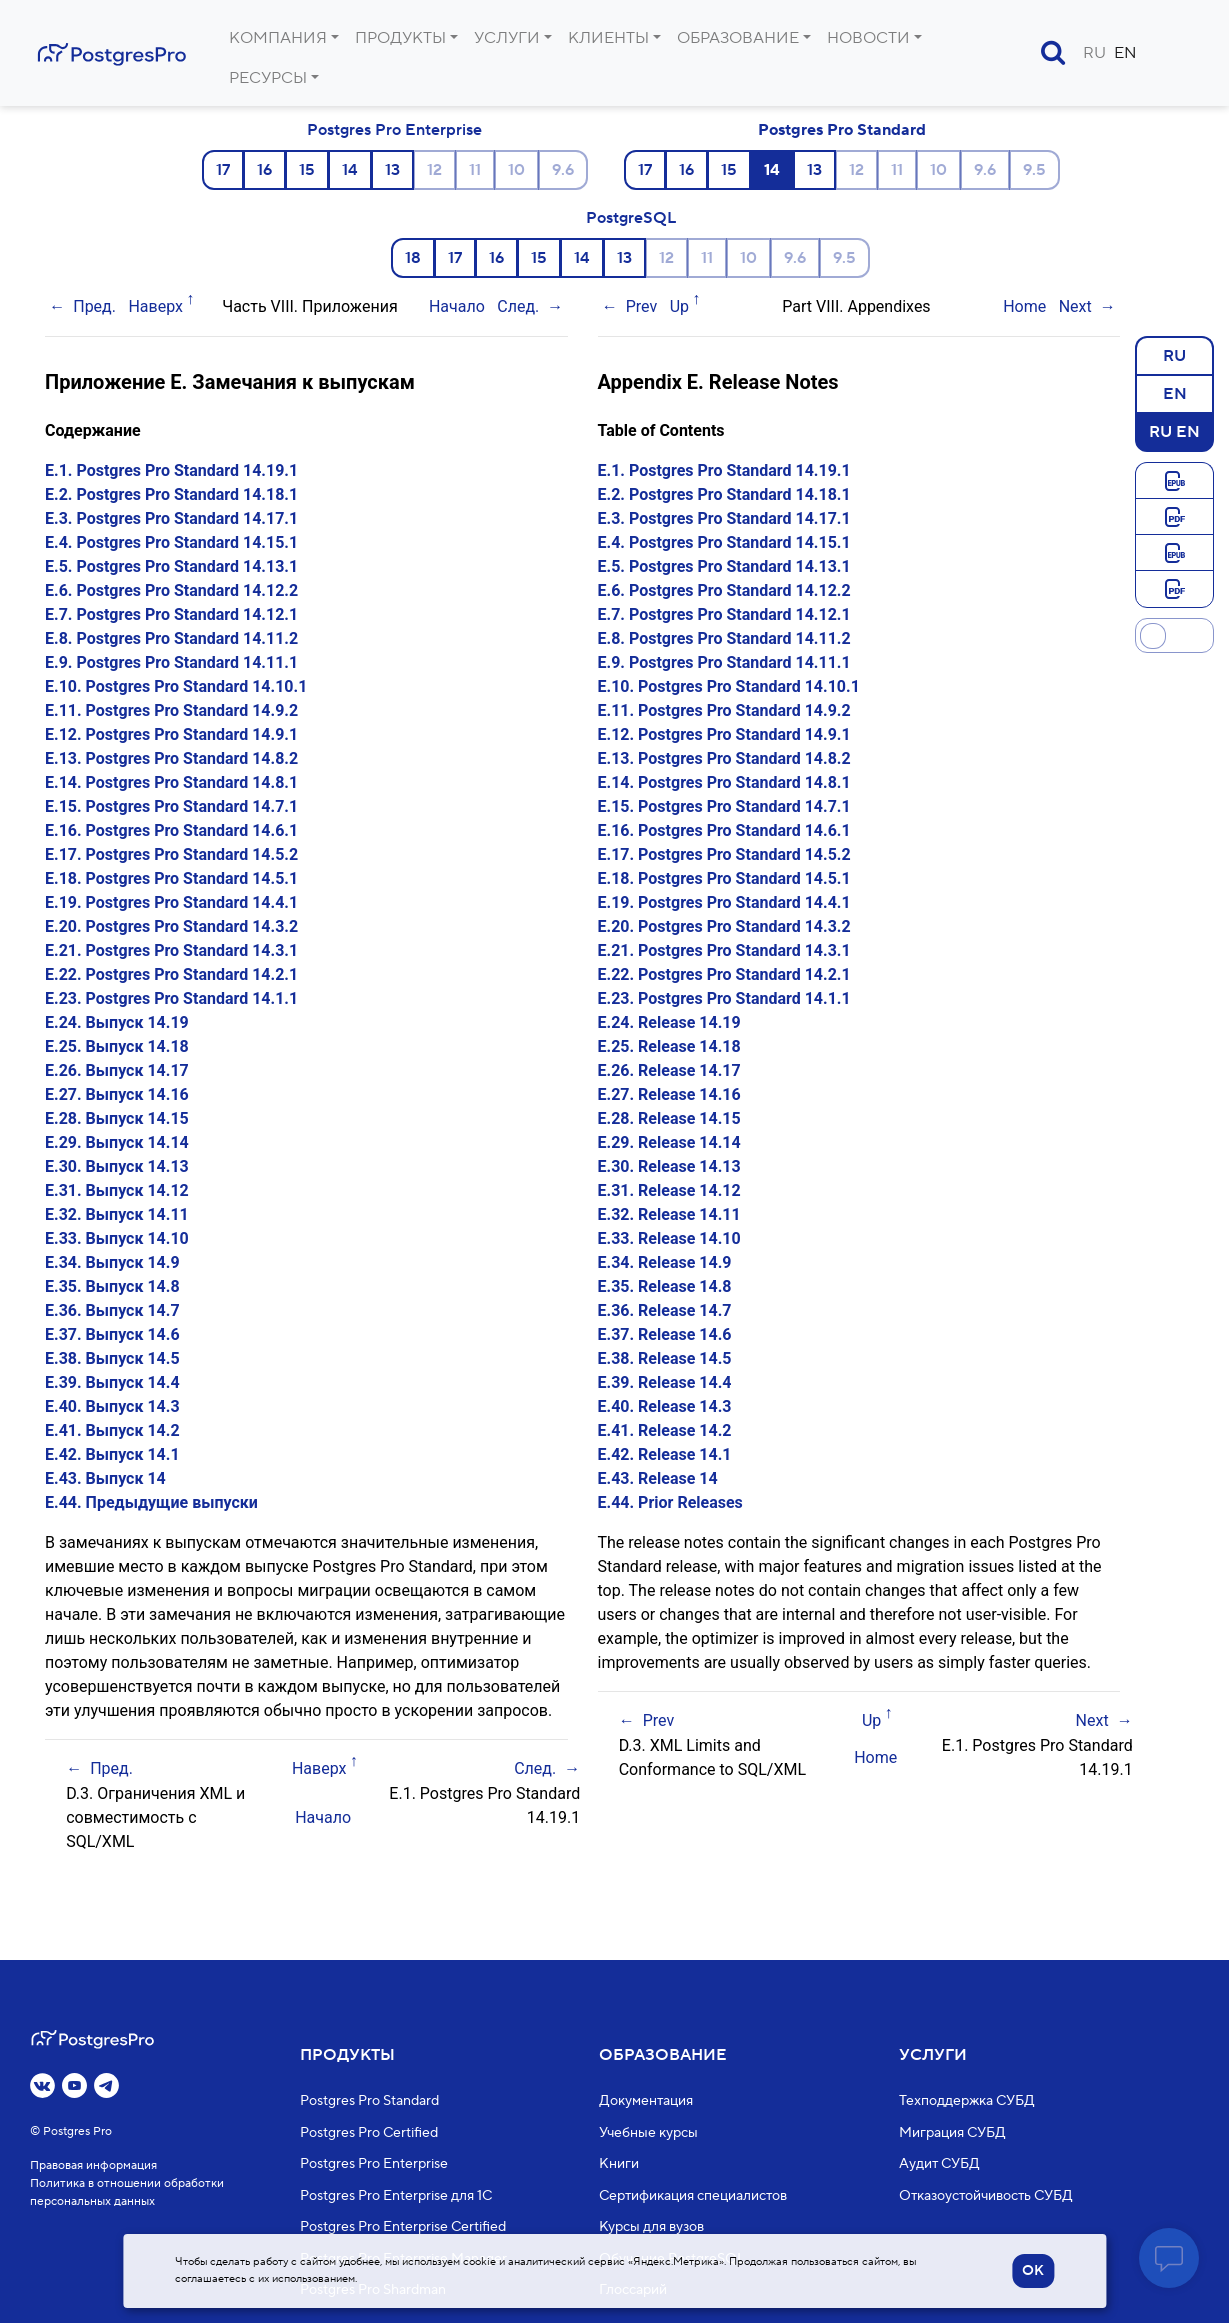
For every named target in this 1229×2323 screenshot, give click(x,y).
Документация (646, 2102)
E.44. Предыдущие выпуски (151, 1502)
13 (392, 170)
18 (413, 258)
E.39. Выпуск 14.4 (112, 1382)
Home (1024, 306)
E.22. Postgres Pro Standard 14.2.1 (171, 974)
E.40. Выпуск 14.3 (112, 1406)
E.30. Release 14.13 (669, 1166)
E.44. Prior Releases (670, 1502)
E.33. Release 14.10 (669, 1238)
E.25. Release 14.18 (669, 1046)
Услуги (507, 38)
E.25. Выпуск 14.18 (117, 1046)
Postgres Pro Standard (842, 130)
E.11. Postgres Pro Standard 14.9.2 (171, 710)
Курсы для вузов (651, 2228)
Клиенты (608, 38)
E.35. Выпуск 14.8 (112, 1286)
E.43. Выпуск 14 (105, 1478)
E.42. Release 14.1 (665, 1454)
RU (1094, 53)
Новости (868, 38)
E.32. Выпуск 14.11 (117, 1214)
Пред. (94, 306)
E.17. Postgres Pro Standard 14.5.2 (171, 854)
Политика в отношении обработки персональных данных (127, 2193)
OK (1033, 2271)
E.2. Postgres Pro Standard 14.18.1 (171, 494)
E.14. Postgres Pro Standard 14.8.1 (171, 782)
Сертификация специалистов (693, 2196)
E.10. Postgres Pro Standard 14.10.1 (176, 686)
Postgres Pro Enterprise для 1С (396, 2196)
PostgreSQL (631, 218)
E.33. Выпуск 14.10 (117, 1238)
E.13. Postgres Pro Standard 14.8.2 (171, 758)
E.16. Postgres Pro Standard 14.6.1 (171, 830)
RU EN (1174, 431)
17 (223, 170)
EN (1125, 53)
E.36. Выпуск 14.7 (112, 1310)
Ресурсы (268, 78)
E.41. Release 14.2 (665, 1430)
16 (264, 170)
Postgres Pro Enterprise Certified (403, 2228)
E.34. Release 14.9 (665, 1262)
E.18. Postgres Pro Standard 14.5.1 (171, 878)
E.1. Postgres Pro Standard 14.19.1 (171, 470)
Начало (457, 306)
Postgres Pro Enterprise (394, 130)
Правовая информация (93, 2166)
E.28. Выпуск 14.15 (117, 1118)
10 (516, 170)
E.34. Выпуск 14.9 (112, 1262)
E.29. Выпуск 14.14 (117, 1142)
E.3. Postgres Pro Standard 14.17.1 (171, 518)
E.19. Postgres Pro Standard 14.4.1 (171, 902)
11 (475, 170)
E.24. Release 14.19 (669, 1022)
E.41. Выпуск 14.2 (112, 1430)
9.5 (1034, 170)
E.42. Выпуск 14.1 (112, 1454)
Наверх (155, 306)
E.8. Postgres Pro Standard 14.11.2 (171, 638)
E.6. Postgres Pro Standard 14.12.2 (171, 590)
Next (1075, 306)
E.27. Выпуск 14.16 (117, 1094)
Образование (738, 38)
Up (679, 306)
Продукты (400, 38)
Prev (642, 306)
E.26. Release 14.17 (669, 1070)
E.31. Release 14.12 (669, 1190)
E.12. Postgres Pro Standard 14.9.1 (171, 734)
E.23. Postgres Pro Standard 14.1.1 (171, 998)
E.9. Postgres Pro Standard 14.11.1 (171, 662)
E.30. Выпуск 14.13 (117, 1166)
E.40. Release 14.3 (665, 1406)
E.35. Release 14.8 (665, 1286)
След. (518, 306)
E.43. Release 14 (658, 1478)
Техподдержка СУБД (967, 2102)
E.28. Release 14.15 (669, 1118)
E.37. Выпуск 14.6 (112, 1334)
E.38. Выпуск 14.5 (112, 1358)
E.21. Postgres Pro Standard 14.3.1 (171, 950)
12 (434, 170)
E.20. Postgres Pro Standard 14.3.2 (171, 926)
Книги (619, 2165)
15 (307, 170)
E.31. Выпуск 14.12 (117, 1190)
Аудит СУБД (939, 2165)
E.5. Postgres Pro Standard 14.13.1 (171, 566)
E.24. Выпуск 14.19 (117, 1022)
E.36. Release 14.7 (665, 1310)
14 (350, 170)
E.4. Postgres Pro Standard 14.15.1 (171, 542)
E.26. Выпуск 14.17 (117, 1070)
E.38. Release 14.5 (665, 1358)
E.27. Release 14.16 (669, 1094)
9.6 (563, 170)
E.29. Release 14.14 (669, 1142)
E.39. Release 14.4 (665, 1382)
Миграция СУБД (952, 2133)
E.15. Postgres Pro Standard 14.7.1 (171, 806)
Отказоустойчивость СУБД (986, 2196)
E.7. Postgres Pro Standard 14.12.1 (171, 614)
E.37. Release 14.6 (665, 1334)
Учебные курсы (648, 2133)
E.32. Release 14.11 (669, 1214)
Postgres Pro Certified (369, 2133)
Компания (278, 38)
